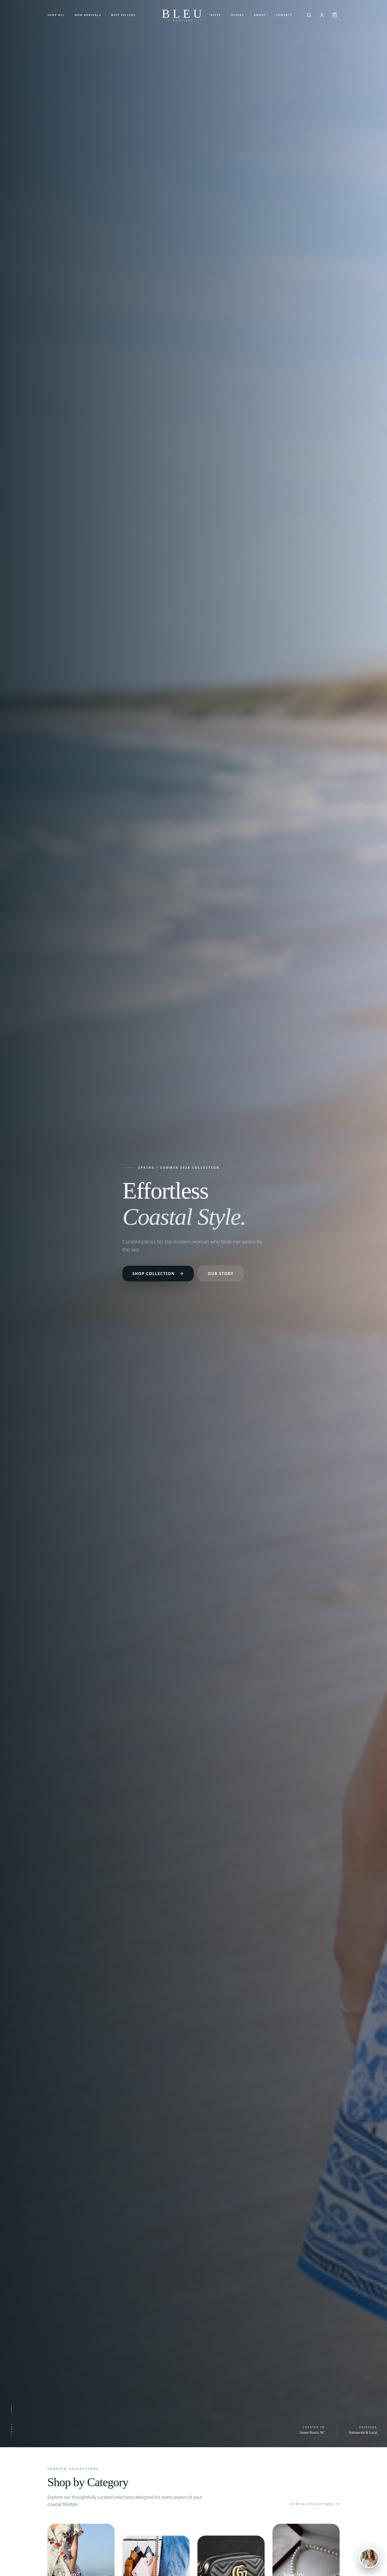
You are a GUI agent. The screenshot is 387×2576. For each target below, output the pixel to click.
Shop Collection (158, 1273)
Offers (237, 15)
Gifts (216, 15)
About (260, 15)
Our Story (221, 1273)
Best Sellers (123, 15)
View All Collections (315, 2504)
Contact (284, 15)
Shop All (56, 15)
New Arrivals (88, 15)
